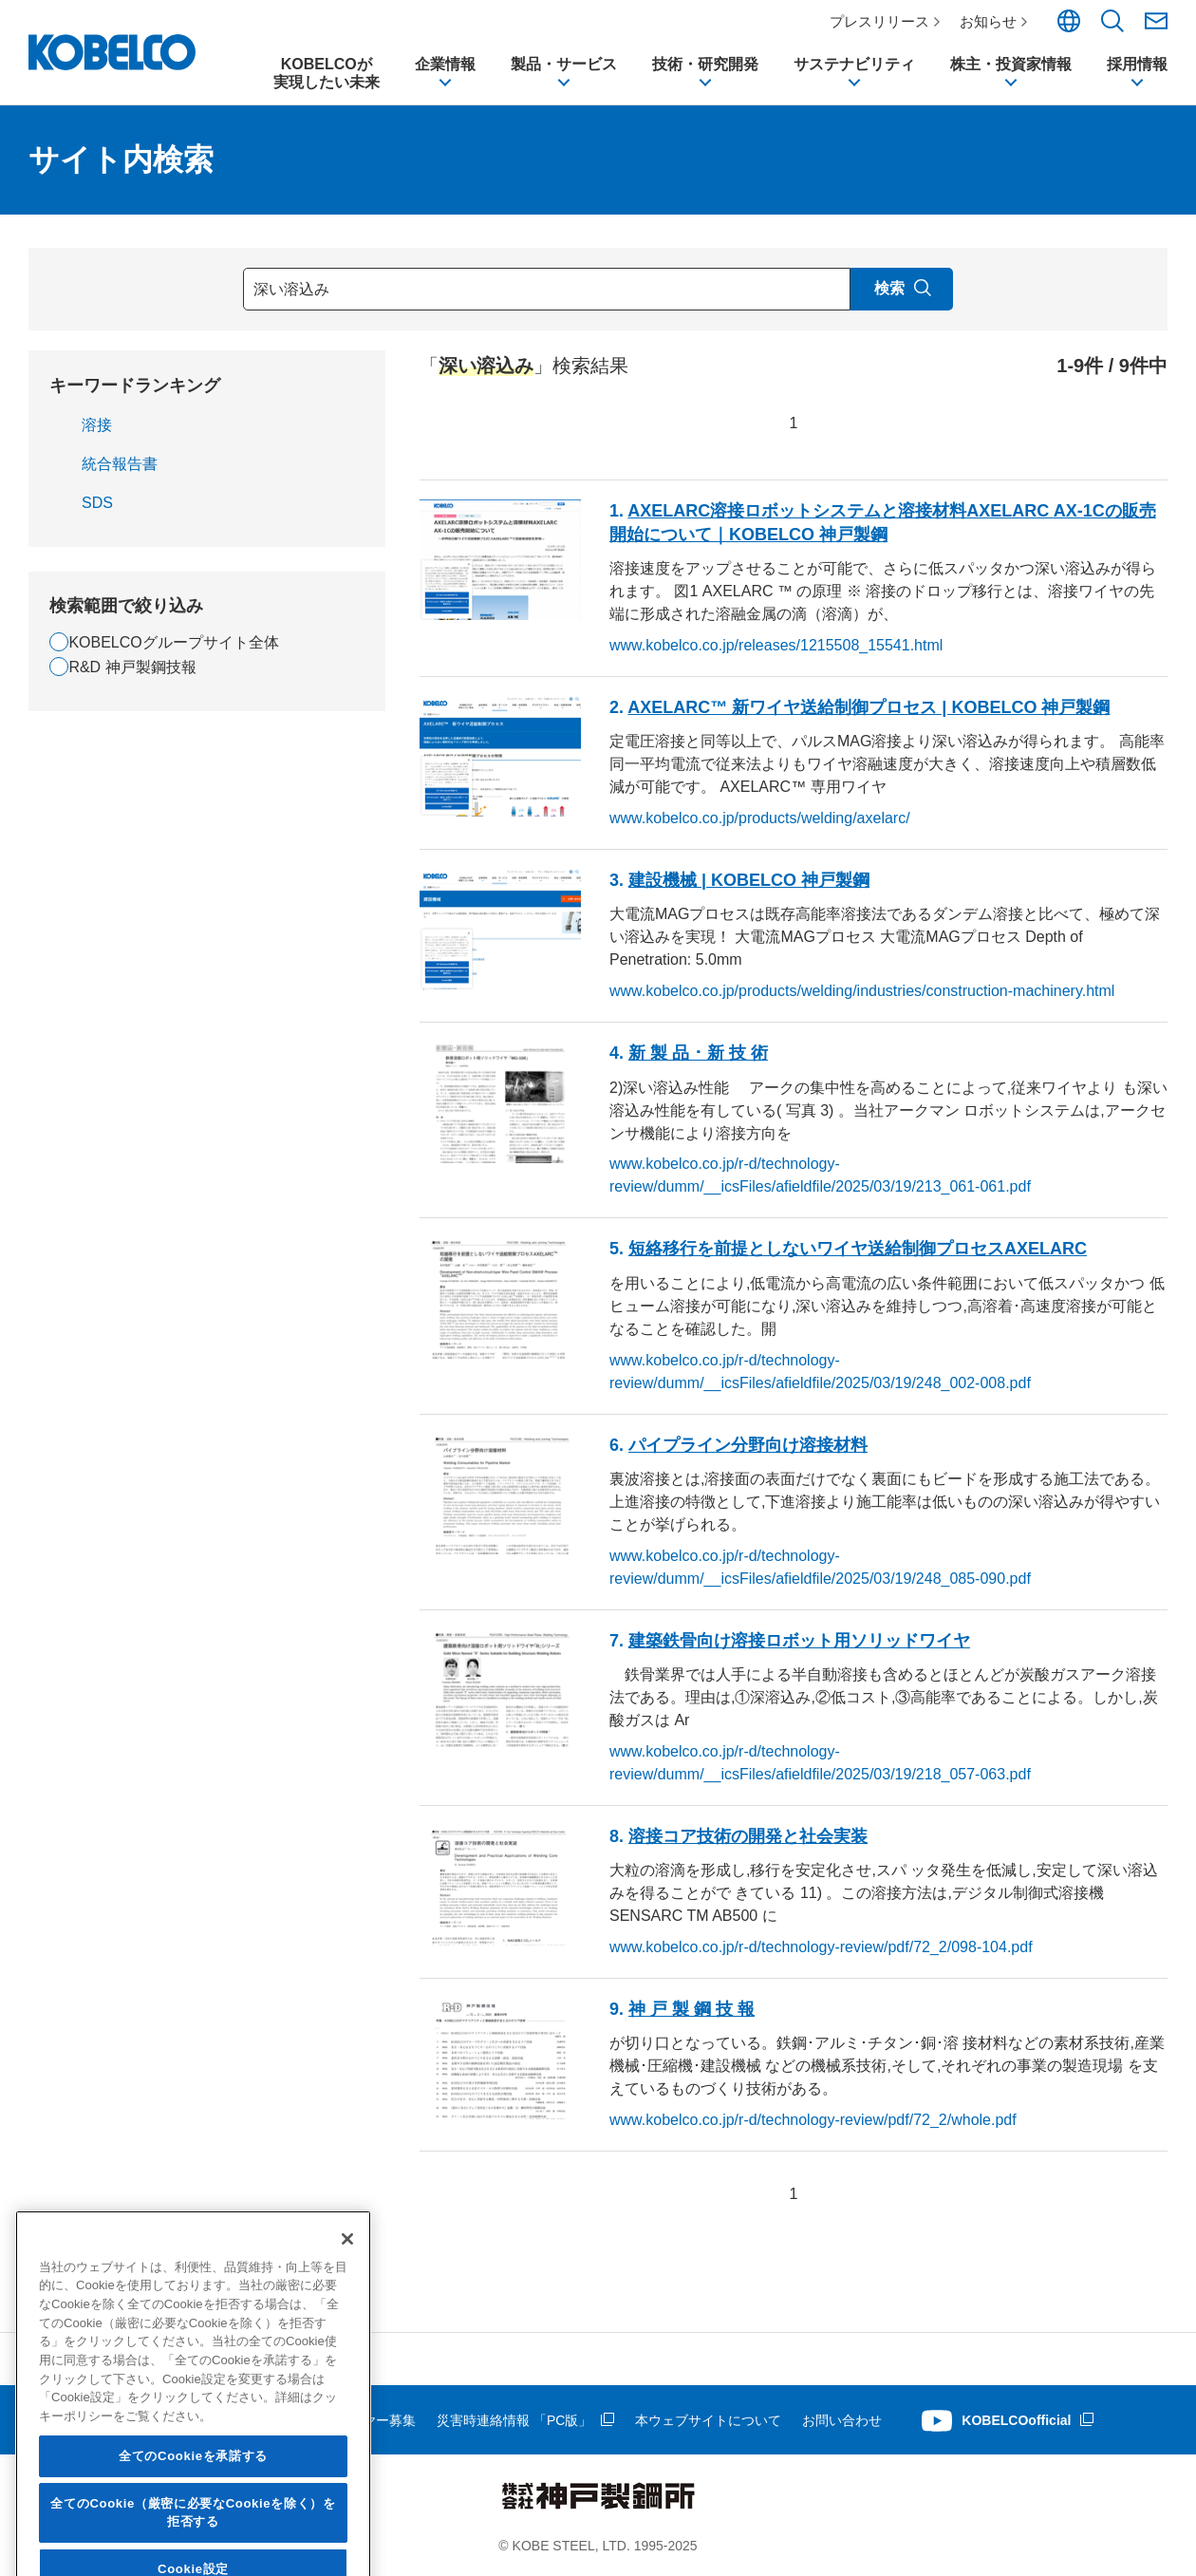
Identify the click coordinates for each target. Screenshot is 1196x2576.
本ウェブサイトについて (708, 2420)
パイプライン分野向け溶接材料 (748, 1445)
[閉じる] (347, 2375)
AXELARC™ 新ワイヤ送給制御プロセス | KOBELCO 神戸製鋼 (868, 707)
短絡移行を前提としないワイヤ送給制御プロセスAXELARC (857, 1248)
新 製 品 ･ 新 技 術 (698, 1053)
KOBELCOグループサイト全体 (173, 642)
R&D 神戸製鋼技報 (132, 667)
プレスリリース (879, 21)
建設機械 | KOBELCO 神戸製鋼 (748, 880)
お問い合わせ (842, 2420)
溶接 (97, 425)
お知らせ (988, 21)
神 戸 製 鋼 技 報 (691, 2009)
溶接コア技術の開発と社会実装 (748, 1836)
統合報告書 (120, 464)
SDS (97, 503)
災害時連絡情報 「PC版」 (514, 2420)
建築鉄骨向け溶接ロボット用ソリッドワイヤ (799, 1640)
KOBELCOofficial (1016, 2420)
